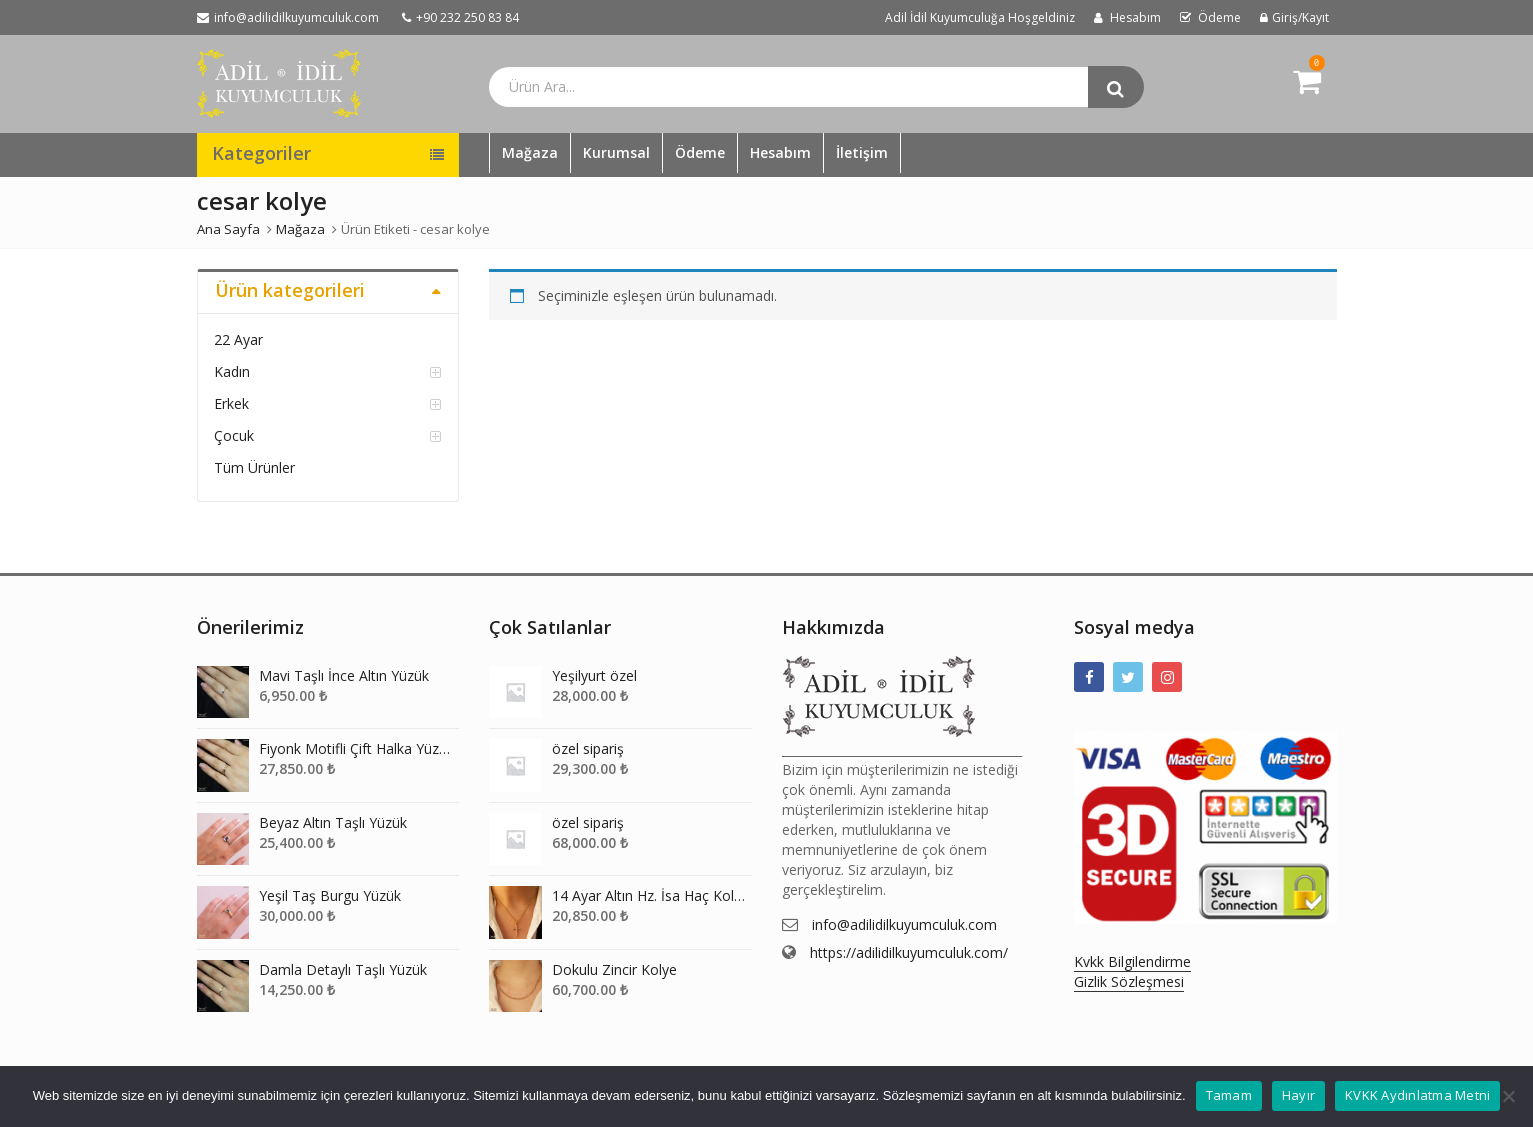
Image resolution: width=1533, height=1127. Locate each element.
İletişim (862, 152)
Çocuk (234, 435)
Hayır (1298, 1095)
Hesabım (780, 152)
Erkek (231, 403)
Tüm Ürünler (254, 467)
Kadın (232, 371)
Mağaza (530, 152)
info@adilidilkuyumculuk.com (904, 924)
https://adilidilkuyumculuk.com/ (909, 952)
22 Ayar (238, 339)
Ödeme (700, 152)
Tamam (1229, 1095)
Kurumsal (616, 152)
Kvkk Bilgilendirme (1132, 961)
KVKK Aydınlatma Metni (1417, 1095)
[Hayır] (1508, 1096)
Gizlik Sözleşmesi (1129, 981)
